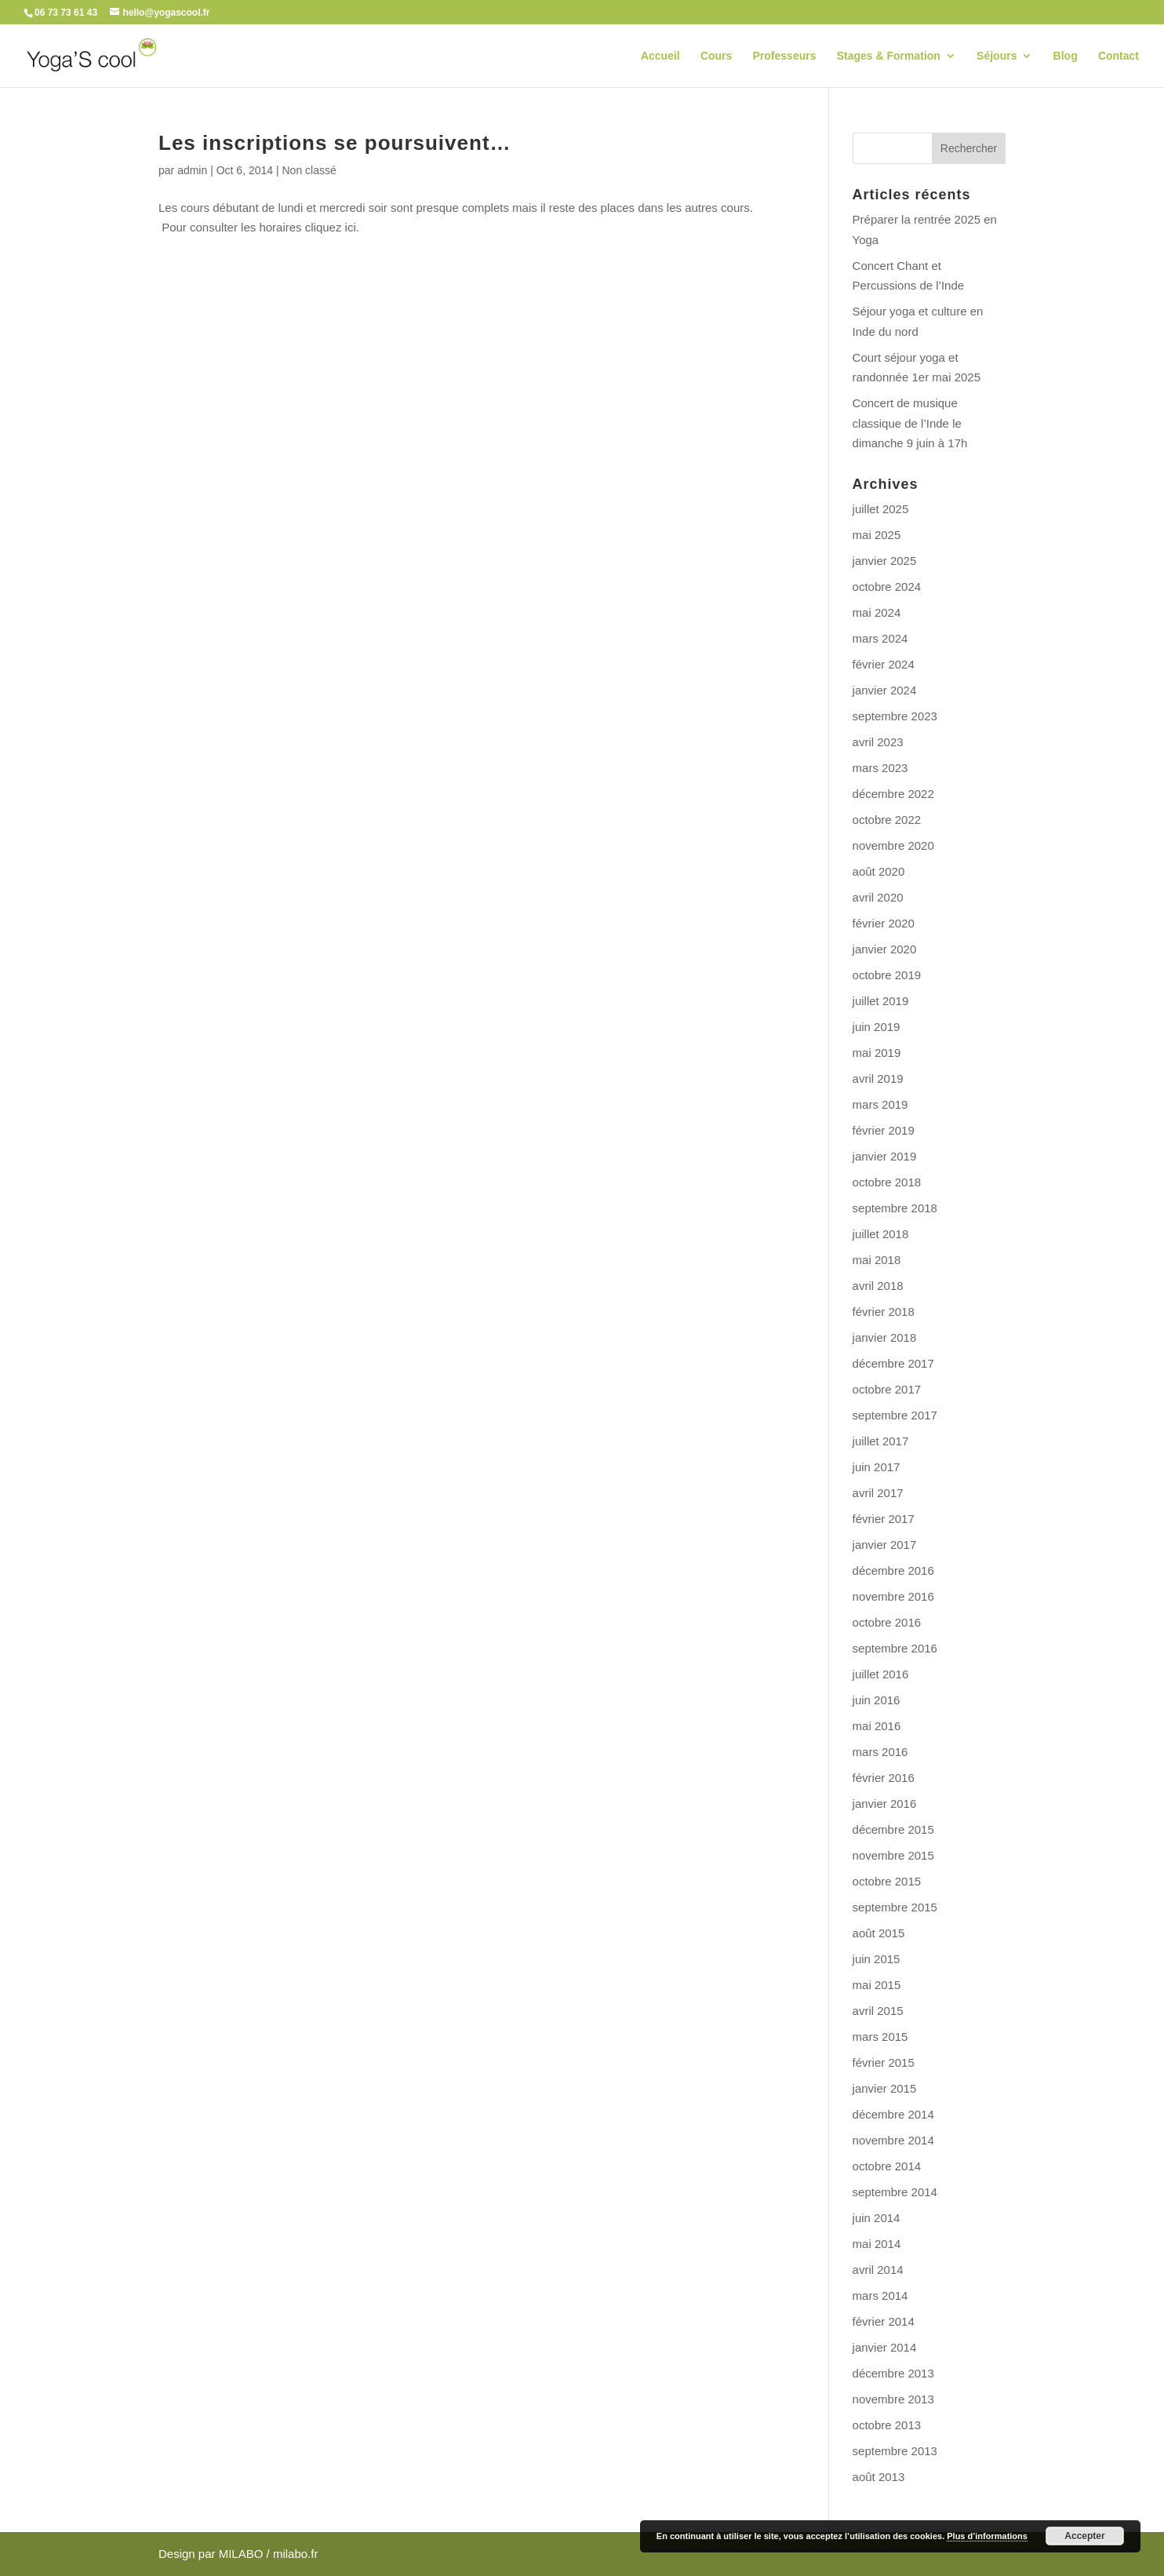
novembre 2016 (893, 1596)
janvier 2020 (885, 949)
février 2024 (884, 664)
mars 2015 (880, 2036)
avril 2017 (878, 1492)
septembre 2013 (895, 2451)
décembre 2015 (893, 1829)
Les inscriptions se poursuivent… (334, 143)
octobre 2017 (887, 1389)
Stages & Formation (888, 56)
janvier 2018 (885, 1337)
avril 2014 (878, 2269)
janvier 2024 (885, 690)
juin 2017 (876, 1467)
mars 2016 (880, 1751)
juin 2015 (876, 1959)
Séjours (997, 56)
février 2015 (884, 2062)
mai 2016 (877, 1726)
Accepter (1084, 2535)
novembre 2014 (893, 2140)
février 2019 (884, 1130)
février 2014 (884, 2321)
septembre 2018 (895, 1208)
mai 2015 (877, 1984)
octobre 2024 (887, 586)
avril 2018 (878, 1285)
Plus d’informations (987, 2536)
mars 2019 (880, 1104)
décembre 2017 (893, 1363)
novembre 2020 (893, 845)
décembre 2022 (893, 793)
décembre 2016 (893, 1570)
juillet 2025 (881, 509)
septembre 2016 (895, 1648)
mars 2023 (880, 767)
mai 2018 (877, 1259)
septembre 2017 (895, 1415)
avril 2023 (878, 742)
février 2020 (884, 923)
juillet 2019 (881, 1000)
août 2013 (879, 2476)
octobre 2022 (887, 819)
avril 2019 (878, 1078)
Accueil (660, 56)
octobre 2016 (887, 1622)
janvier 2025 (885, 560)
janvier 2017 (885, 1544)
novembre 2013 (893, 2399)
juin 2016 (876, 1700)
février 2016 (884, 1777)
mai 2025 (877, 534)
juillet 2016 (881, 1674)
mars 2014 (880, 2295)
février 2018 (884, 1311)
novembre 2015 (893, 1855)
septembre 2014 (895, 2192)
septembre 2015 (895, 1907)
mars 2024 (880, 638)
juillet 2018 (881, 1234)
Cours (716, 56)
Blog (1065, 56)
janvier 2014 (885, 2347)
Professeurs (785, 56)
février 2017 (884, 1518)
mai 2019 (877, 1052)
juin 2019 (876, 1026)
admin (192, 170)
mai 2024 (877, 612)
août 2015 (879, 1933)
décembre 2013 (893, 2373)
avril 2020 (878, 897)
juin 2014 (876, 2217)
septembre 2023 (895, 716)
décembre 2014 (893, 2114)
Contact (1118, 56)
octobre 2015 (887, 1881)
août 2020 (879, 871)
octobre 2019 (887, 975)
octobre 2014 (887, 2166)
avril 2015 (878, 2010)
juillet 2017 (881, 1441)
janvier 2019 (885, 1156)
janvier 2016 (885, 1803)
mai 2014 (877, 2243)
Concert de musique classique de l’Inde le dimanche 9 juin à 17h (910, 423)
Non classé (309, 170)
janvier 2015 (885, 2088)
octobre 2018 (887, 1182)
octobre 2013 (887, 2425)
